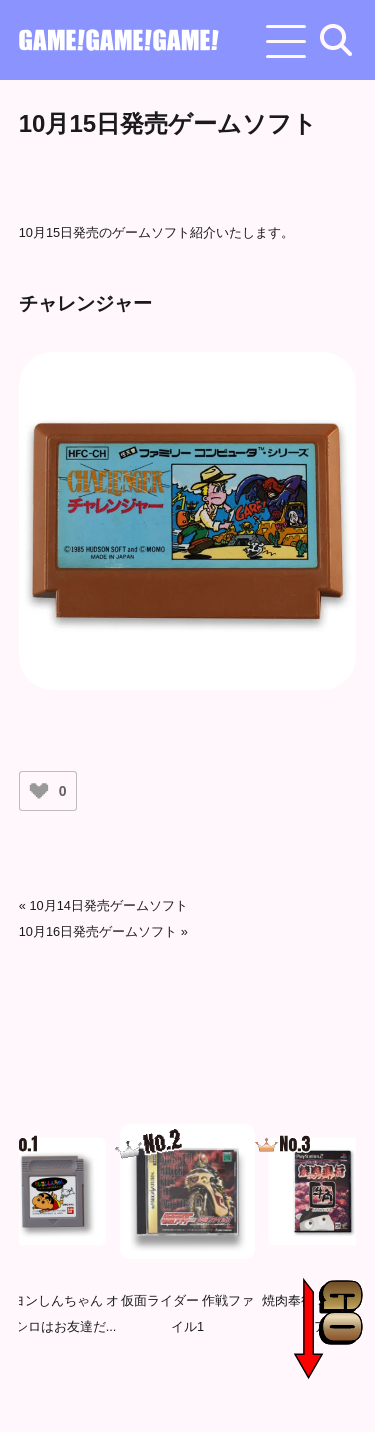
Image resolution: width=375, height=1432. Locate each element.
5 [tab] (238, 1394)
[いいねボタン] (39, 791)
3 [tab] (178, 1394)
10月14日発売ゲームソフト (108, 905)
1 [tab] (118, 1394)
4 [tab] (208, 1394)
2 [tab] (148, 1394)
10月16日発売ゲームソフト (98, 931)
